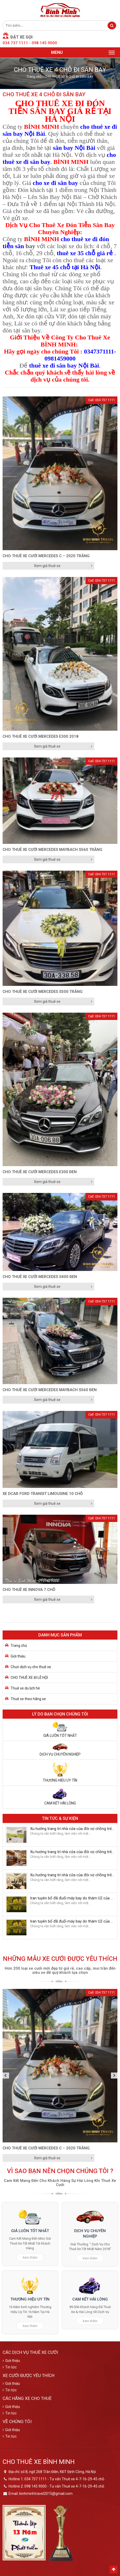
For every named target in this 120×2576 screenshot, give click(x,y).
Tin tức (11, 2367)
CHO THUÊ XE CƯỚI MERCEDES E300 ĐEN (40, 1172)
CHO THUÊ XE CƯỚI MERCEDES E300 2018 (41, 736)
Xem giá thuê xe (47, 566)
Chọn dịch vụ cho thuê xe (31, 1667)
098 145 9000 (44, 43)
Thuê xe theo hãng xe (28, 1699)
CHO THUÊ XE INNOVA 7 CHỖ (29, 1589)
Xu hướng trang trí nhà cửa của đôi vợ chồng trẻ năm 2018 (72, 1828)
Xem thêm (30, 2257)
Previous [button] (6, 2075)
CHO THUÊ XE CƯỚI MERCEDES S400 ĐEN (40, 1276)
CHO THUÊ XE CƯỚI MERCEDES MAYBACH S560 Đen (50, 1389)
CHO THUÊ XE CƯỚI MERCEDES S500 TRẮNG (43, 991)
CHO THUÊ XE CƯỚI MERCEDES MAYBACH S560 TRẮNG (52, 849)
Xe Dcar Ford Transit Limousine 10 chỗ (43, 1493)
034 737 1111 (15, 43)
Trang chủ (34, 77)
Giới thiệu (18, 1656)
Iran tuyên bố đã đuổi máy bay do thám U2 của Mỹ (72, 1898)
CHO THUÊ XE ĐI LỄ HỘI (29, 1677)
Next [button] (114, 2075)
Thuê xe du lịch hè (25, 1688)
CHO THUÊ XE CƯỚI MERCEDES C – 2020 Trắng (46, 556)
